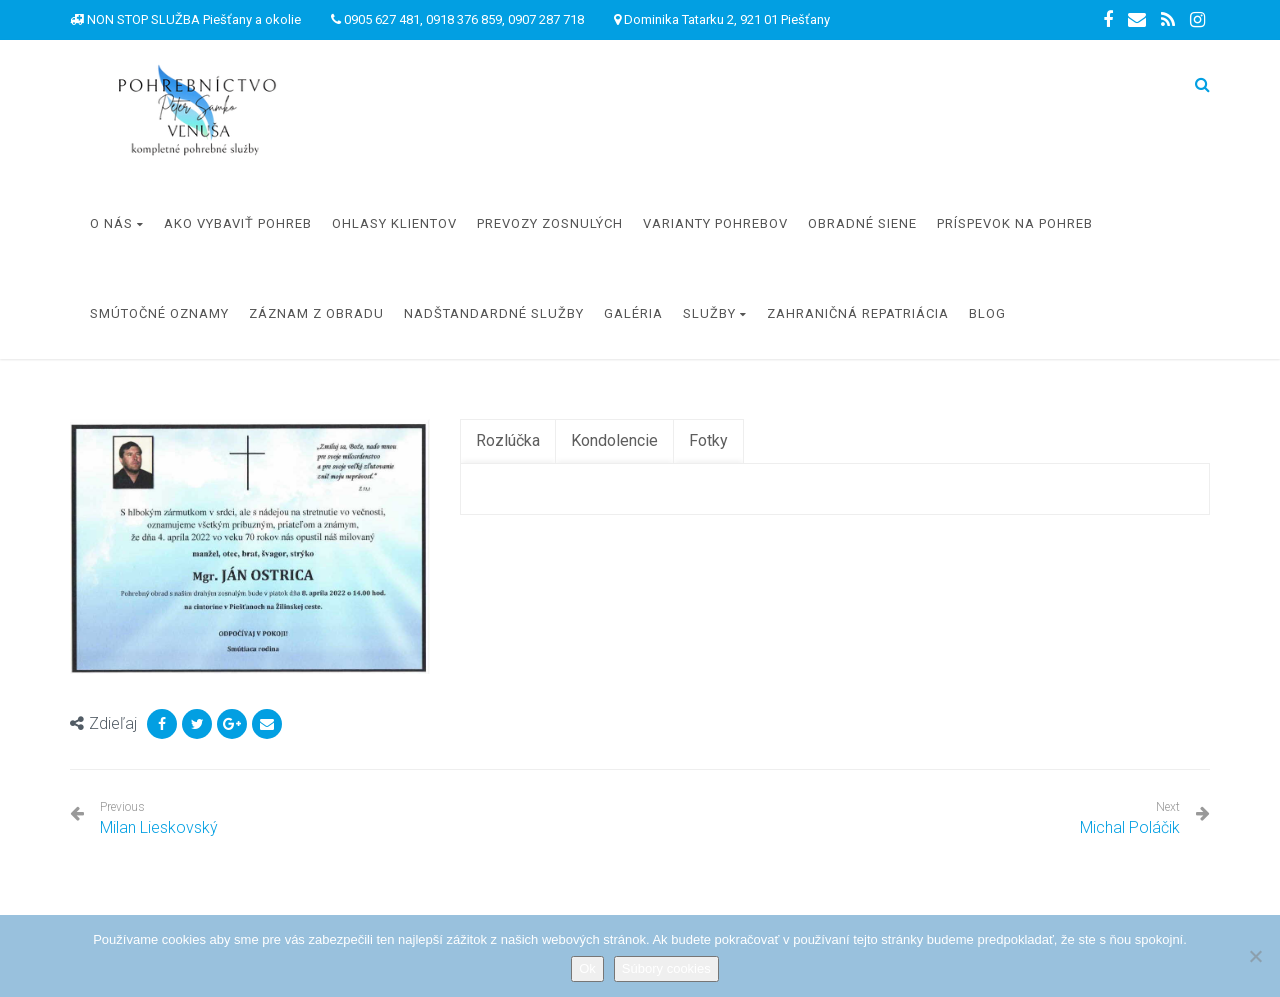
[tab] (508, 441)
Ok (587, 968)
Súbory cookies (666, 968)
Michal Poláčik (1130, 827)
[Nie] (1255, 956)
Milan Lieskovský (159, 818)
